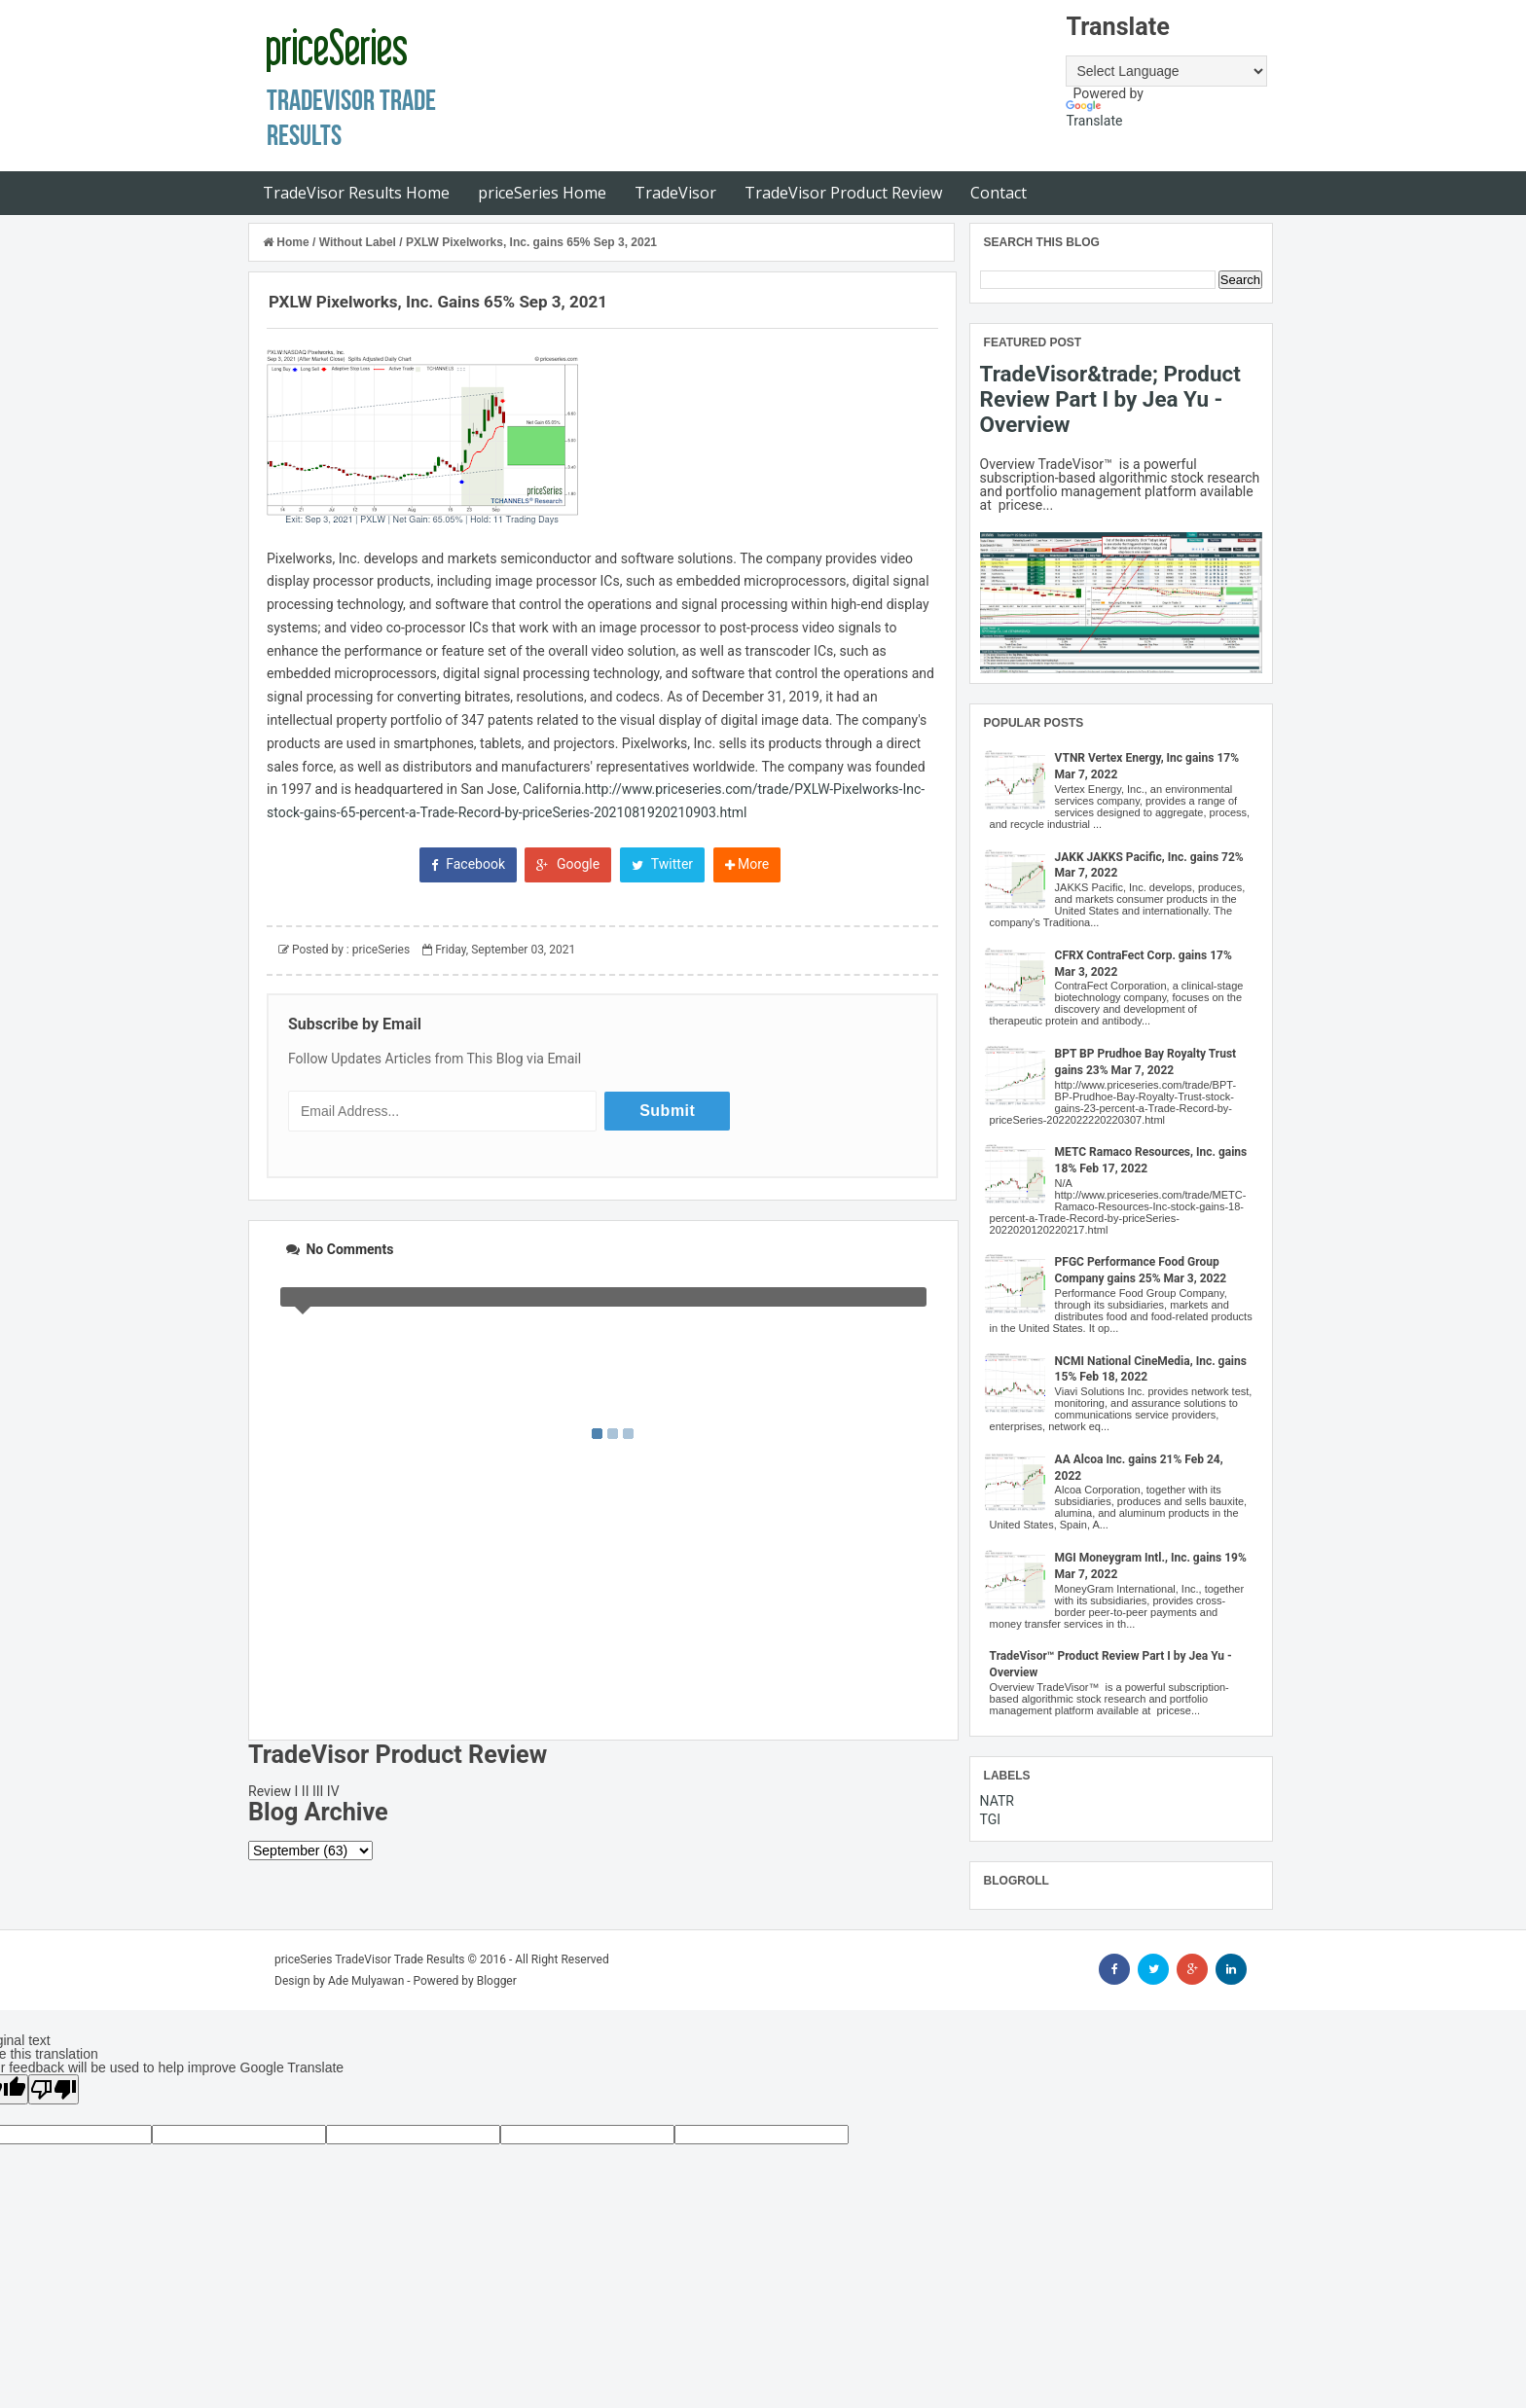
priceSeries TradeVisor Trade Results (369, 1959)
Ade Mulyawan (366, 1981)
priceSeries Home (542, 192)
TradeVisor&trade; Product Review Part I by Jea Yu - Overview (1110, 399)
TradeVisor (675, 192)
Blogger (497, 1981)
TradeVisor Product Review (843, 192)
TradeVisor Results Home (356, 192)
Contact (998, 192)
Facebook (468, 864)
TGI (990, 1819)
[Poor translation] (53, 2089)
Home (287, 242)
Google (568, 864)
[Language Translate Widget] (1166, 71)
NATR (997, 1801)
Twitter (662, 864)
